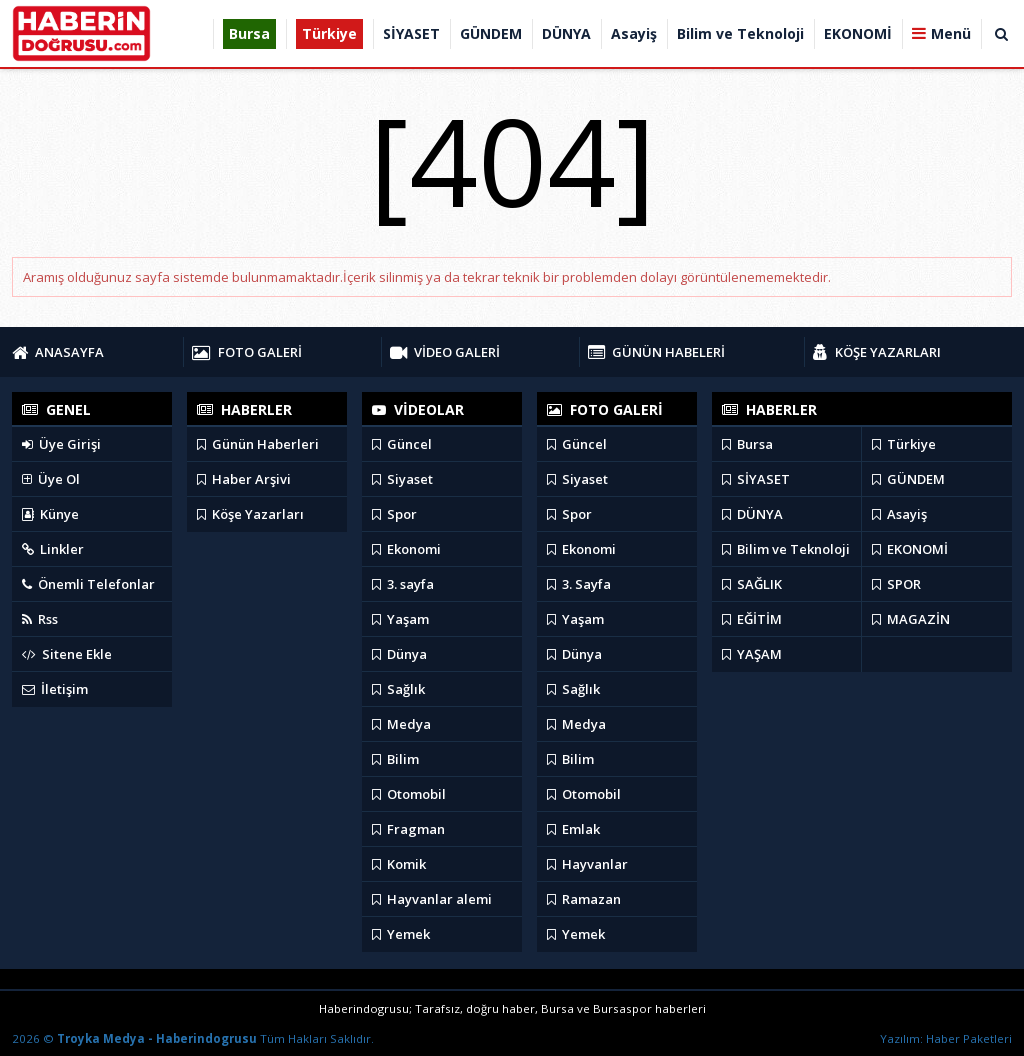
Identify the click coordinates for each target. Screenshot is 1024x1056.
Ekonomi (406, 549)
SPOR (896, 584)
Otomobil (409, 794)
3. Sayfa (579, 584)
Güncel (402, 444)
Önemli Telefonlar (88, 584)
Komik (399, 864)
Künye (50, 514)
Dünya (399, 654)
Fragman (408, 829)
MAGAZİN (911, 619)
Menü (951, 33)
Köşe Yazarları (250, 514)
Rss (40, 619)
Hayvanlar (587, 864)
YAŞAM (752, 654)
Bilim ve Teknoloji (786, 549)
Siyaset (402, 479)
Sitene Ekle (67, 654)
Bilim (395, 759)
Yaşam (400, 619)
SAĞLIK (752, 584)
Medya (401, 724)
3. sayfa (403, 584)
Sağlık (398, 689)
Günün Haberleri (258, 444)
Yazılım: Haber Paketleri (946, 1038)
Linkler (53, 549)
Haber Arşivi (244, 479)
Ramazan (584, 899)
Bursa (747, 444)
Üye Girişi (61, 444)
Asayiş (899, 514)
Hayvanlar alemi (432, 899)
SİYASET (756, 479)
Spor (394, 514)
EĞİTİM (752, 619)
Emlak (573, 829)
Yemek (401, 934)
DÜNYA (752, 514)
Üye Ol (51, 479)
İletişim (55, 689)
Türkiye (904, 444)
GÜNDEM (908, 479)
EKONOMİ (910, 549)
